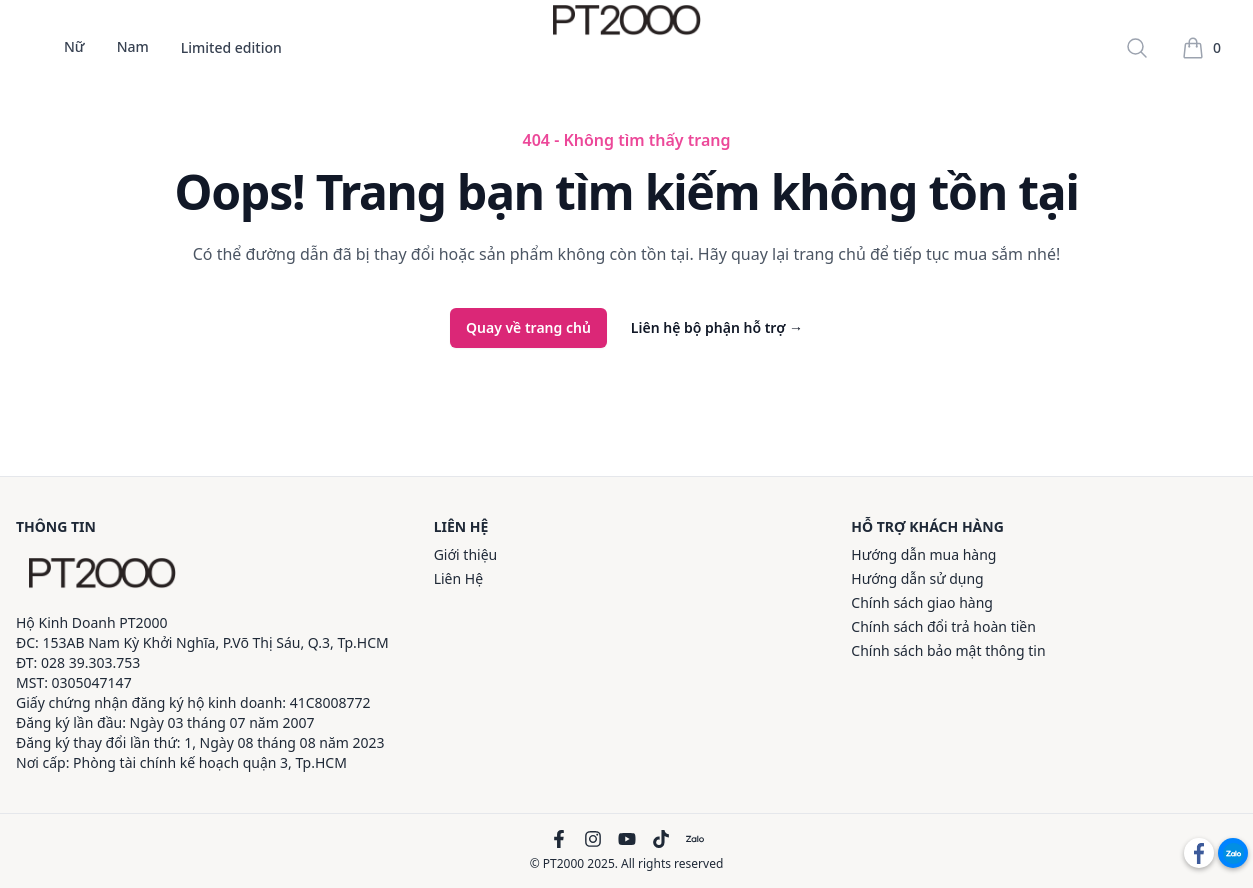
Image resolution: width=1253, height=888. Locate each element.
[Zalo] (695, 839)
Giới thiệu (466, 554)
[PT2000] (102, 573)
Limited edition (231, 48)
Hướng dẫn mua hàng (923, 554)
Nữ (74, 48)
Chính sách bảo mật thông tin (948, 650)
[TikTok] (661, 839)
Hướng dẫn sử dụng (917, 578)
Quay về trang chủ (528, 327)
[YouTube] (627, 839)
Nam (133, 48)
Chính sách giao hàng (922, 602)
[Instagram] (593, 839)
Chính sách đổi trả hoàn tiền (943, 626)
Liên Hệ (458, 578)
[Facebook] (559, 839)
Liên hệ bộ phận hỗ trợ (717, 327)
